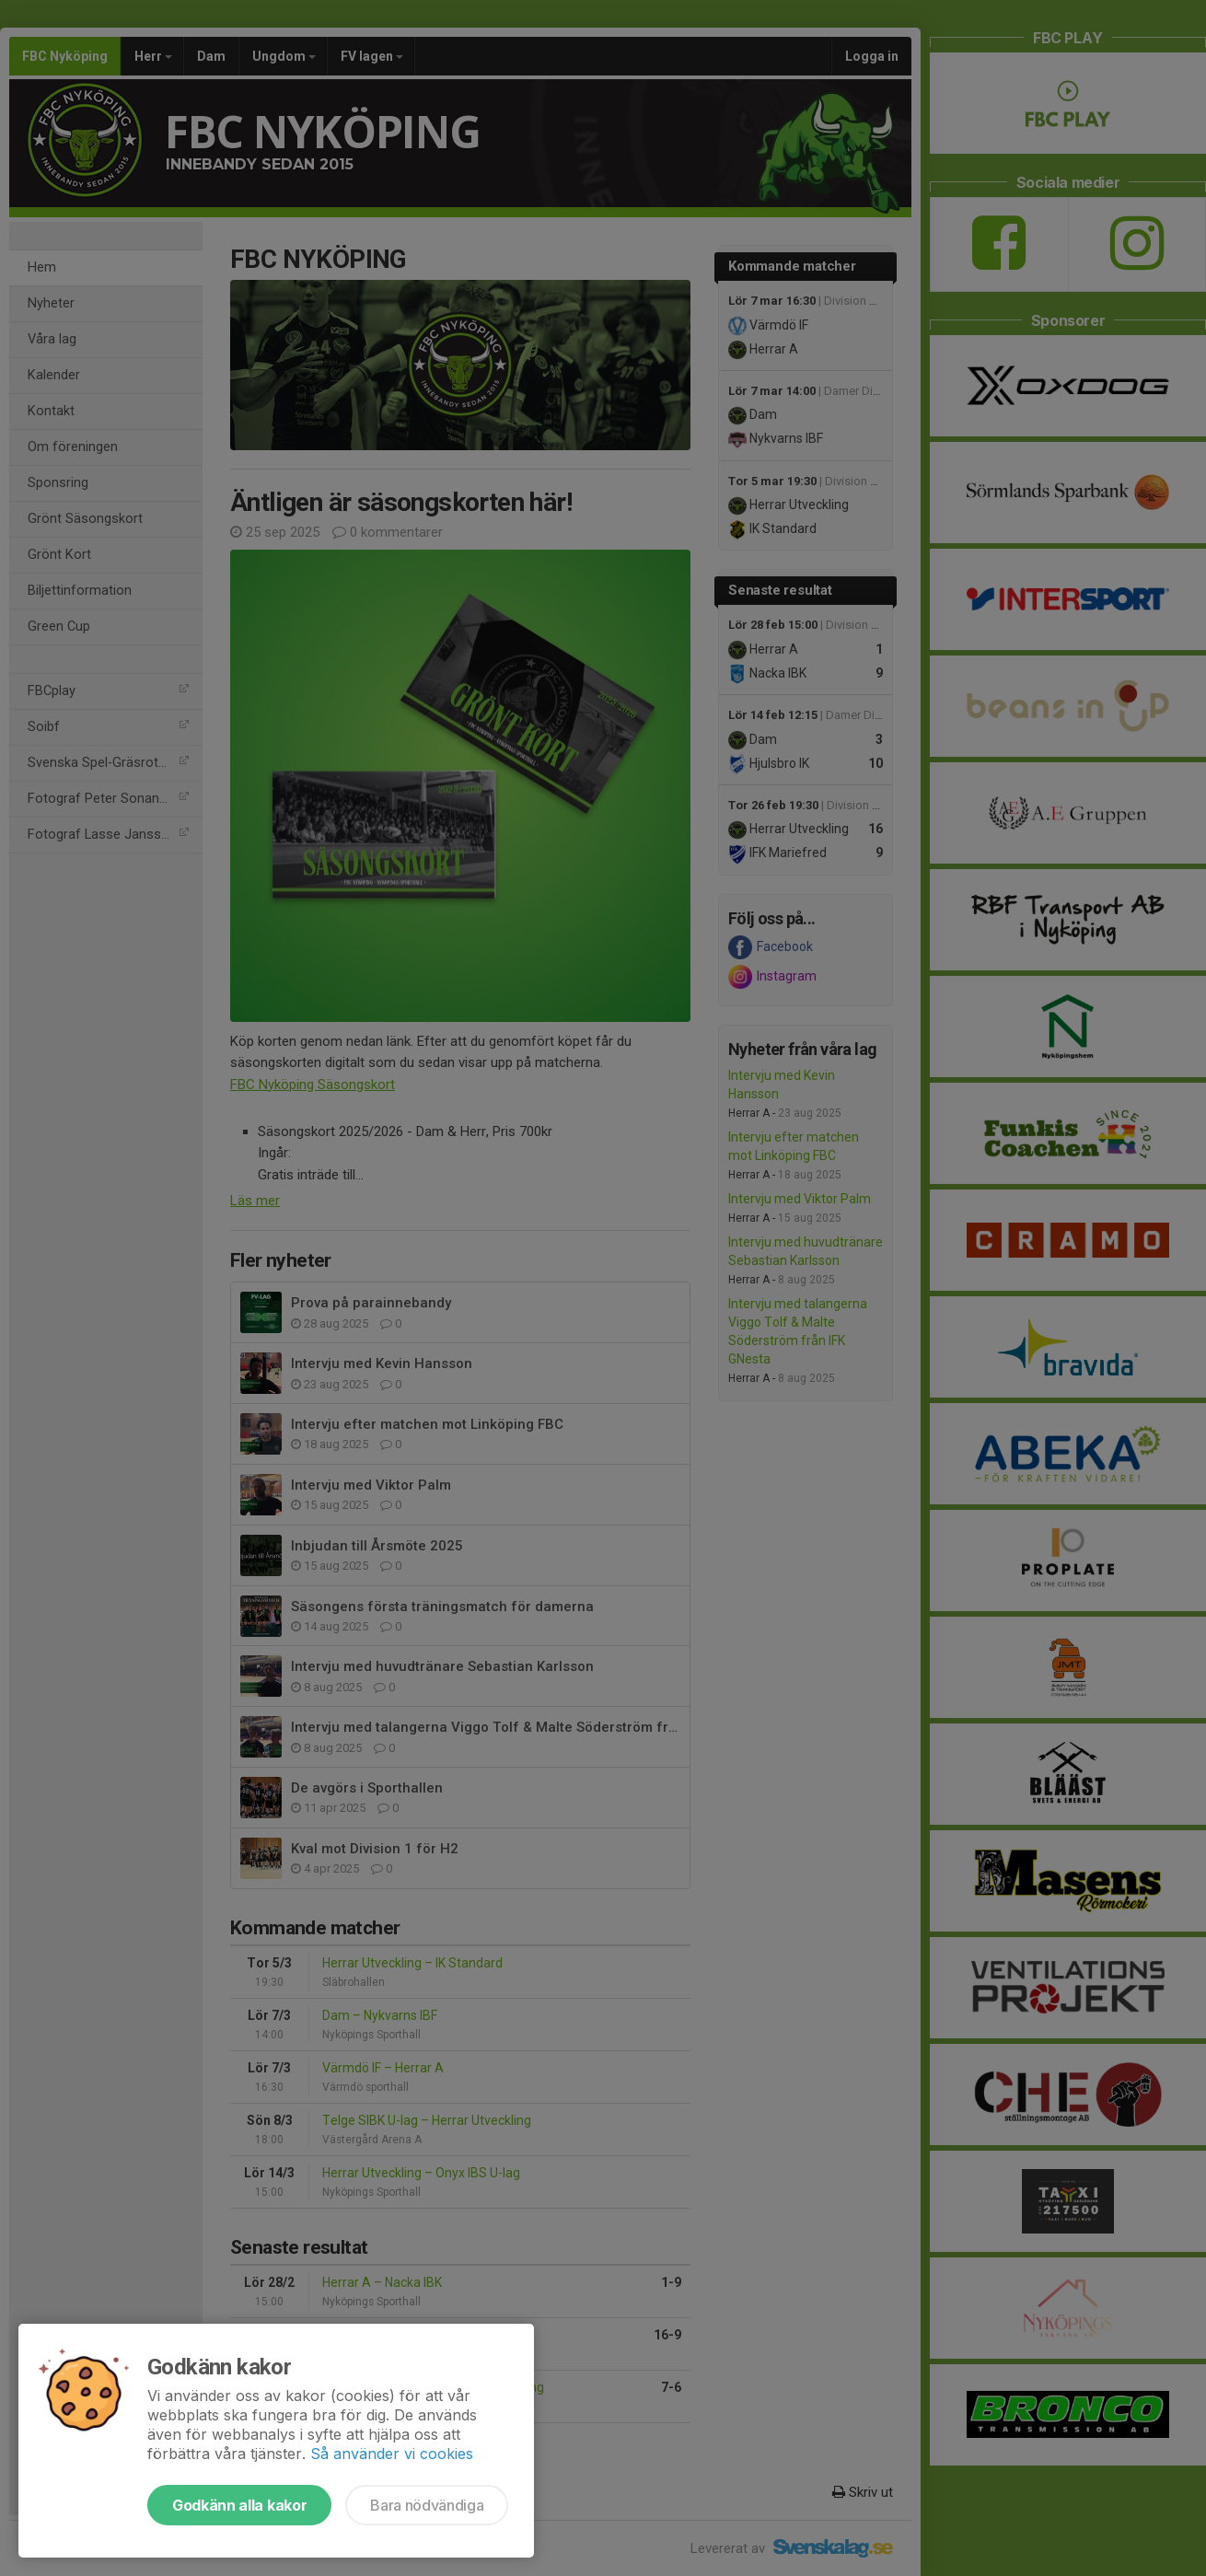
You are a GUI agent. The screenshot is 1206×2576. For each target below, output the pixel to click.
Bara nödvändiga (426, 2505)
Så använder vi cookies (391, 2453)
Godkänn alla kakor (239, 2505)
